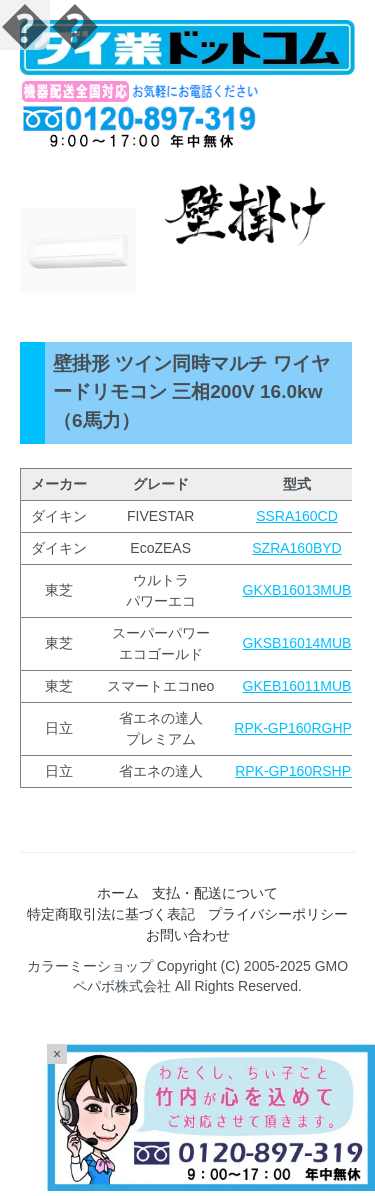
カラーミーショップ (90, 966)
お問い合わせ (188, 935)
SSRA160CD (297, 516)
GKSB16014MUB (297, 643)
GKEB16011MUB (297, 686)
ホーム (118, 893)
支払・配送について (215, 893)
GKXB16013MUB (297, 590)
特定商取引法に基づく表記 (111, 914)
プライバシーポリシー (278, 914)
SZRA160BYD (296, 548)
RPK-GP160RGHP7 (296, 728)
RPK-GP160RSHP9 (297, 771)
